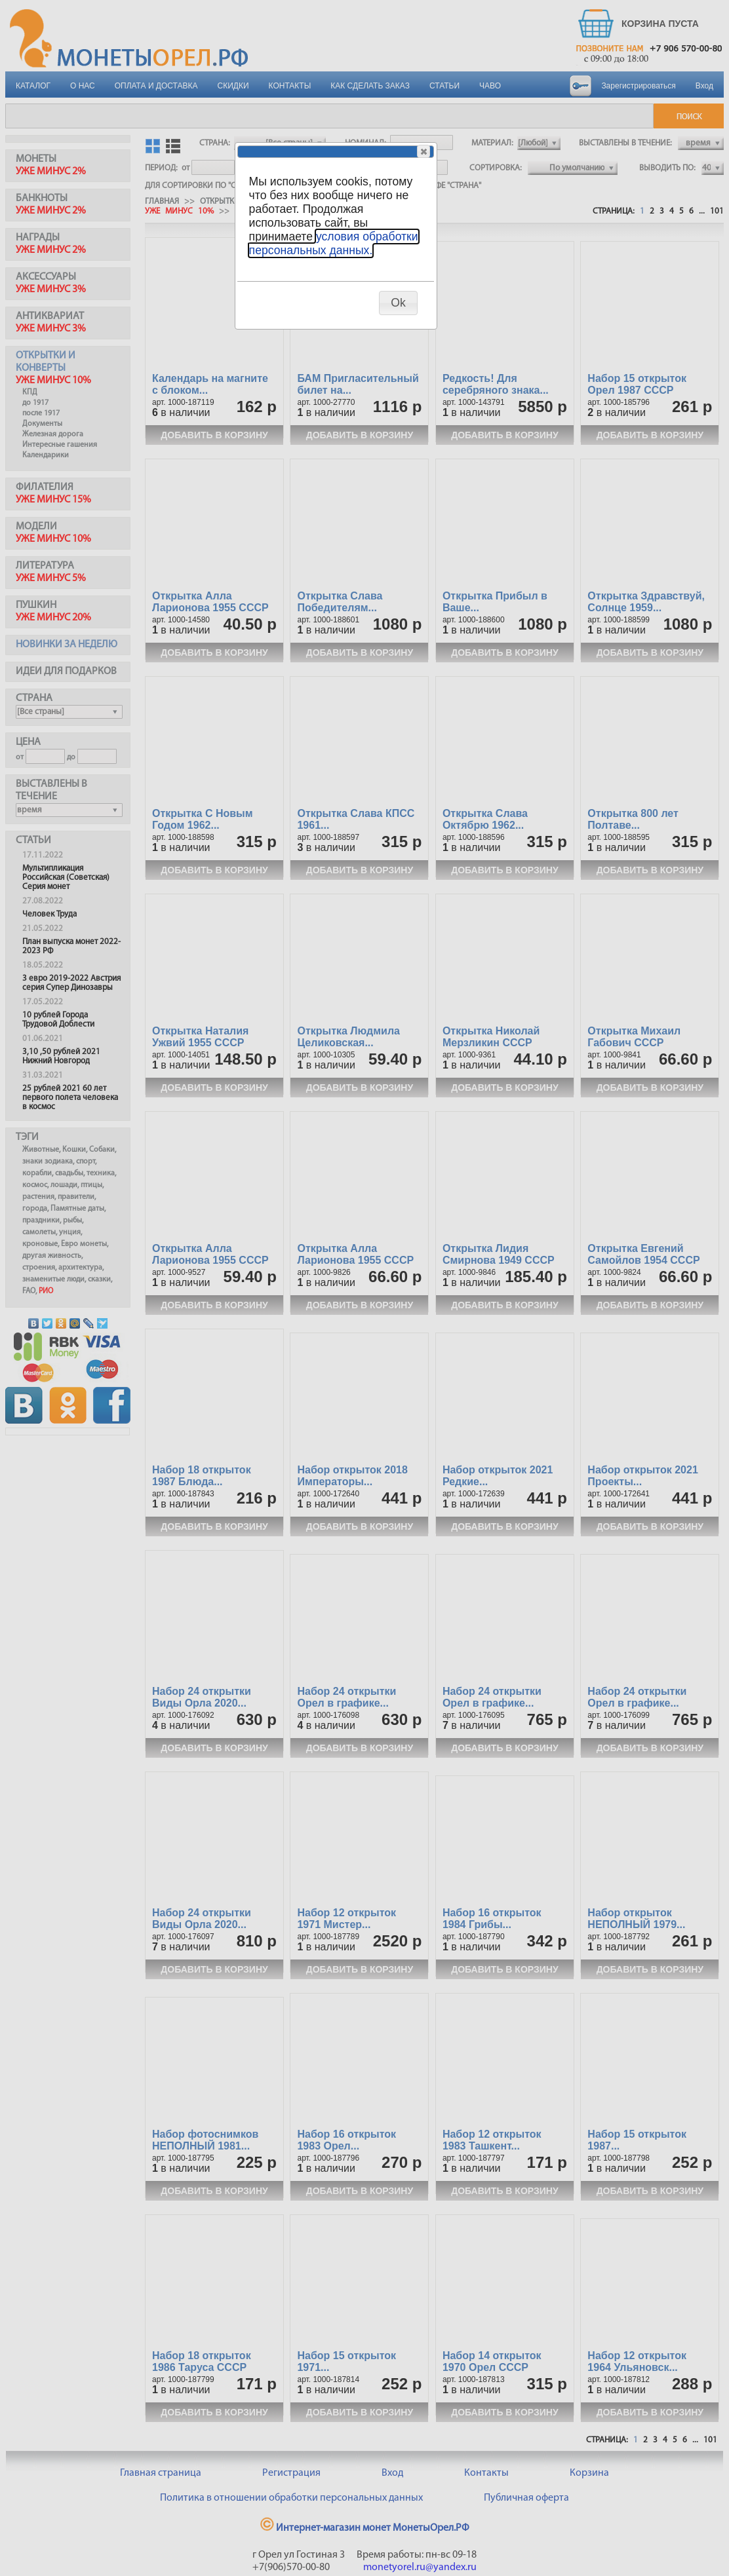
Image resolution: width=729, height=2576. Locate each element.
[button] (423, 151)
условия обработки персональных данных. (333, 243)
